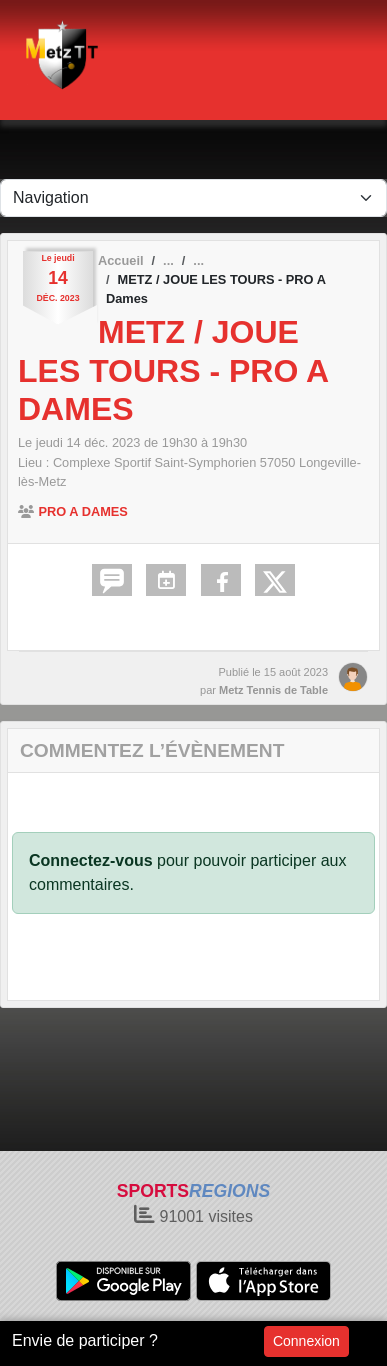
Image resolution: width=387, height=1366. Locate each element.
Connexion (306, 1341)
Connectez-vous (91, 860)
